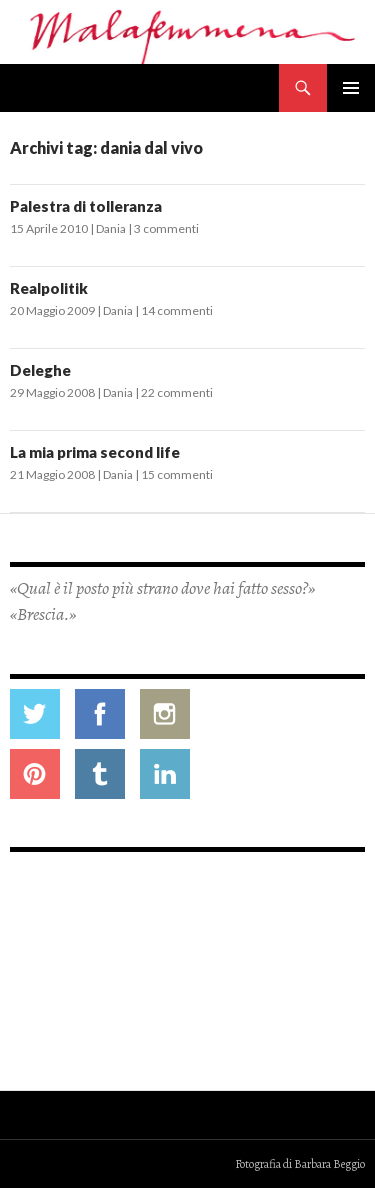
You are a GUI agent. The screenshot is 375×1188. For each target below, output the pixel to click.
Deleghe (40, 370)
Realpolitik (49, 288)
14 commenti (177, 310)
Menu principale (351, 88)
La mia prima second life (95, 452)
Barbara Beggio (329, 1164)
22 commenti (177, 392)
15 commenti (177, 474)
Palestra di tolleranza (86, 206)
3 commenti (166, 228)
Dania (111, 228)
